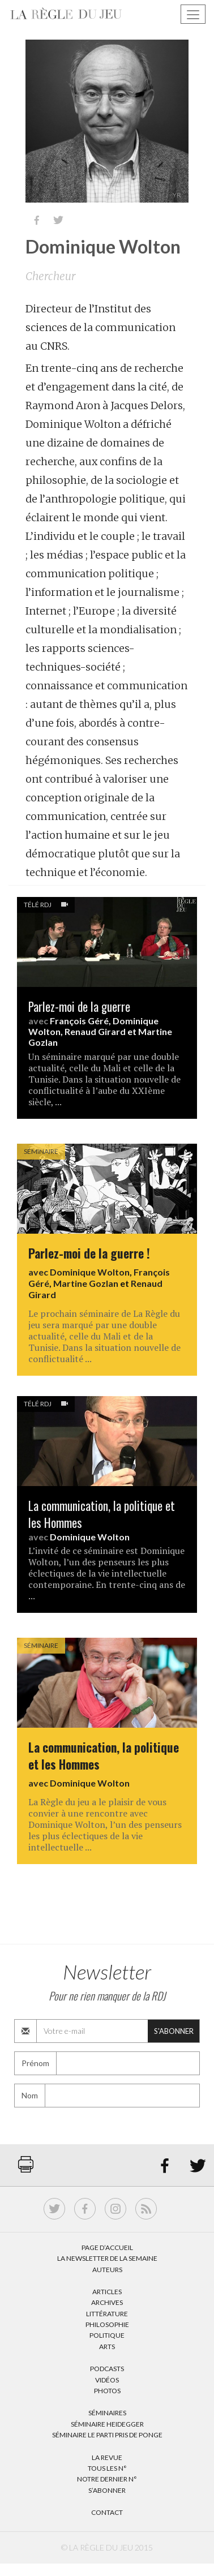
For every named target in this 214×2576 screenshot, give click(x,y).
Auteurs (107, 2269)
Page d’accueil (107, 2247)
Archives (107, 2302)
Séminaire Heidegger (107, 2424)
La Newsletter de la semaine (107, 2258)
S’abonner (107, 2490)
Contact (107, 2512)
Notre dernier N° (107, 2479)
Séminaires (107, 2412)
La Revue (107, 2457)
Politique (107, 2335)
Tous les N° (107, 2468)
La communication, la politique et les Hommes (101, 1514)
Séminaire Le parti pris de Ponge (107, 2435)
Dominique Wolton (90, 1271)
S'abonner (174, 2031)
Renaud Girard (95, 1031)
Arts (107, 2346)
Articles (107, 2291)
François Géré (79, 1020)
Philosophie (107, 2324)
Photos (107, 2390)
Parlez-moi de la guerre (79, 1006)
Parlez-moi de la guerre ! (89, 1253)
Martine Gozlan (85, 1283)
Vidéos (107, 2380)
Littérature (107, 2313)
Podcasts (107, 2368)
